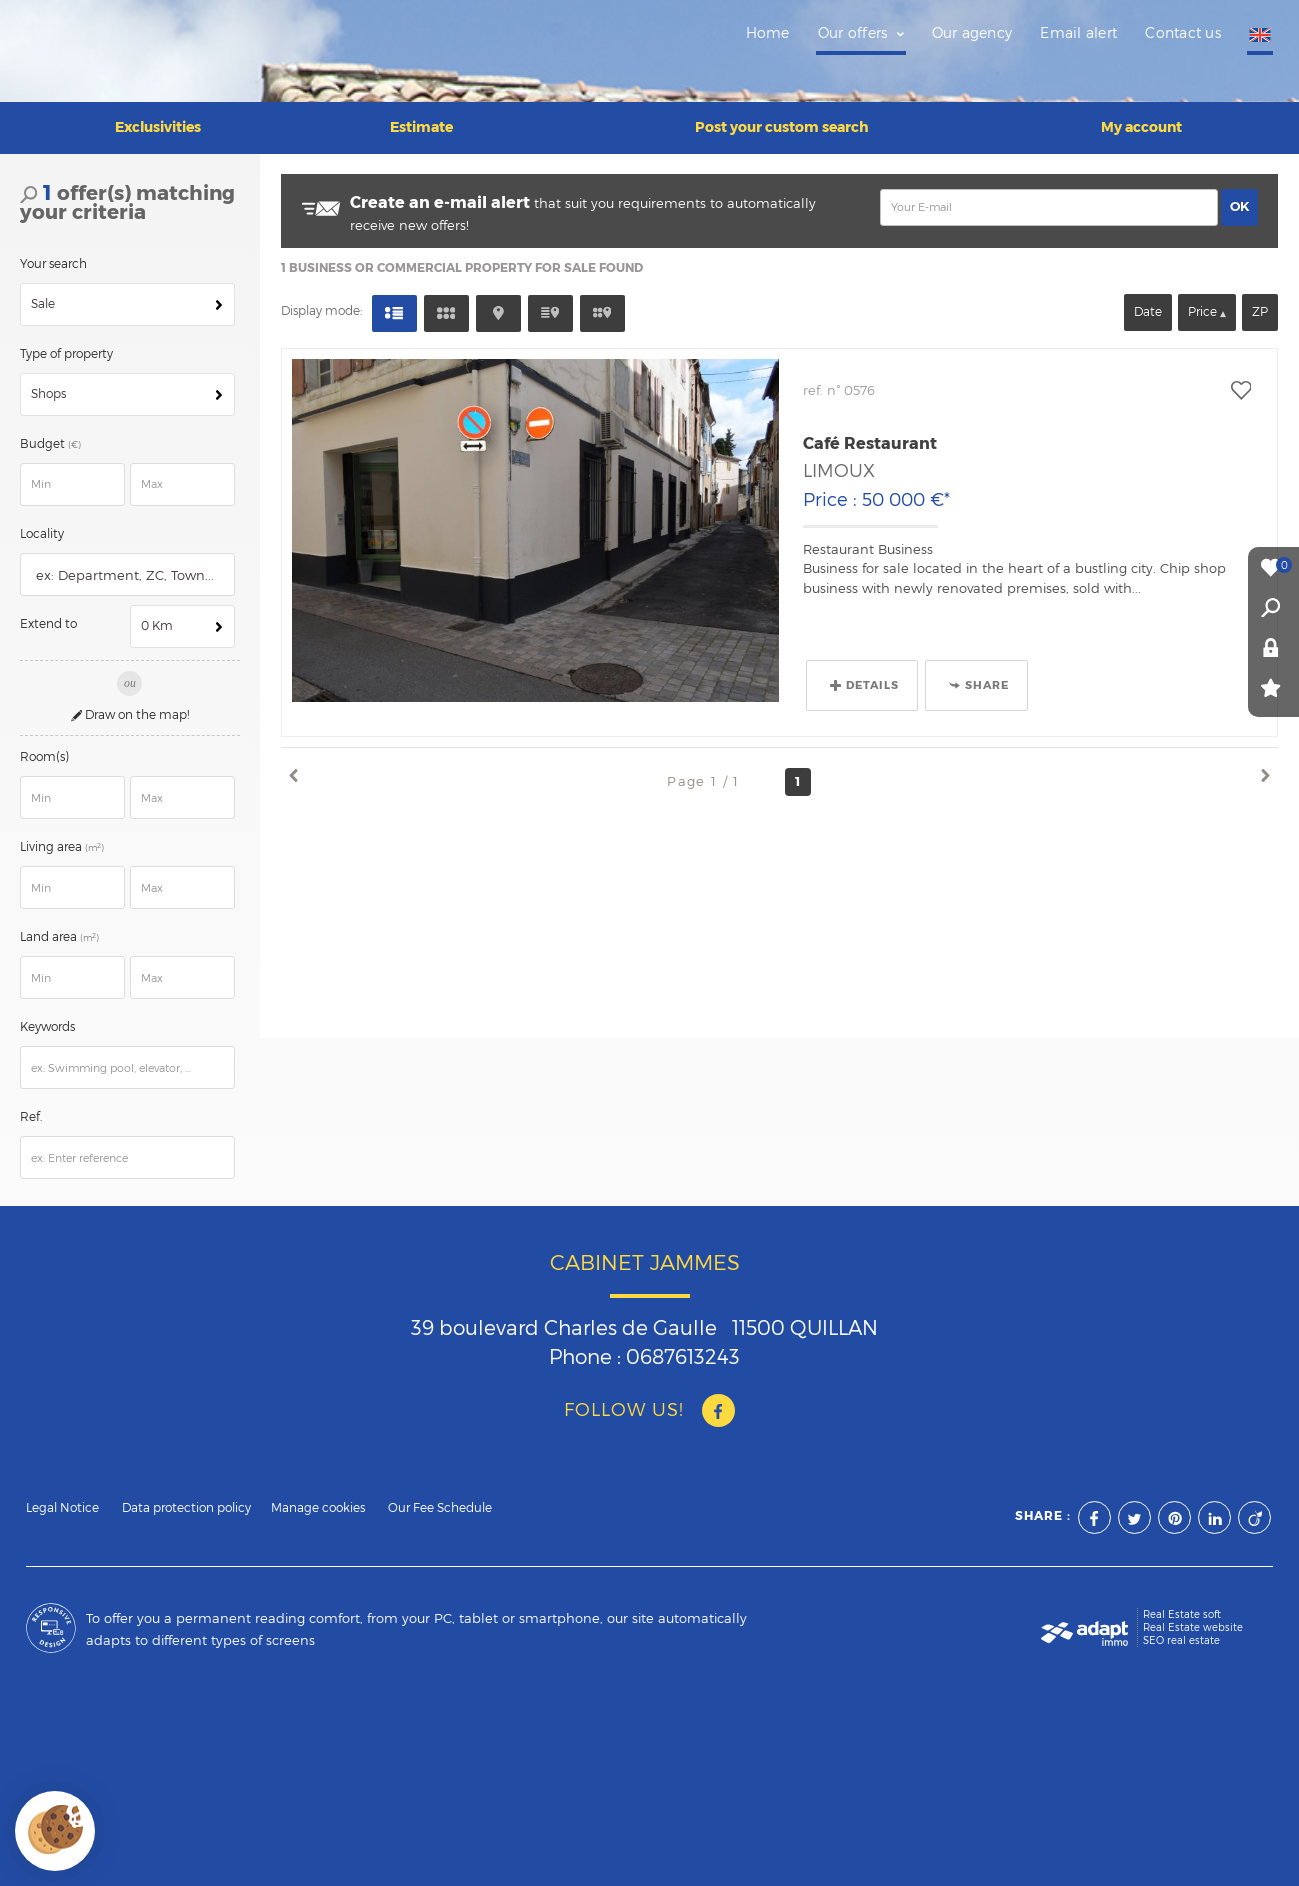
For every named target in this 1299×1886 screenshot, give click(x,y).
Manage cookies (318, 1501)
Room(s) (44, 750)
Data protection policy (186, 1501)
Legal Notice (62, 1501)
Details (864, 678)
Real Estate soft (1182, 1607)
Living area (65, 840)
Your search (53, 257)
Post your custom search (781, 120)
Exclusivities (158, 120)
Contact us (1183, 33)
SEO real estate (1181, 1633)
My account (1141, 120)
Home (768, 33)
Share (979, 678)
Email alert (1078, 33)
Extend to (48, 617)
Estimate (421, 120)
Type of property (66, 347)
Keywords (47, 1020)
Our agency (972, 33)
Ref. (31, 1110)
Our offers (861, 33)
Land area (62, 930)
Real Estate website (1193, 1620)
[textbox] (131, 568)
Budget (44, 437)
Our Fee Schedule (441, 1501)
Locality (42, 527)
